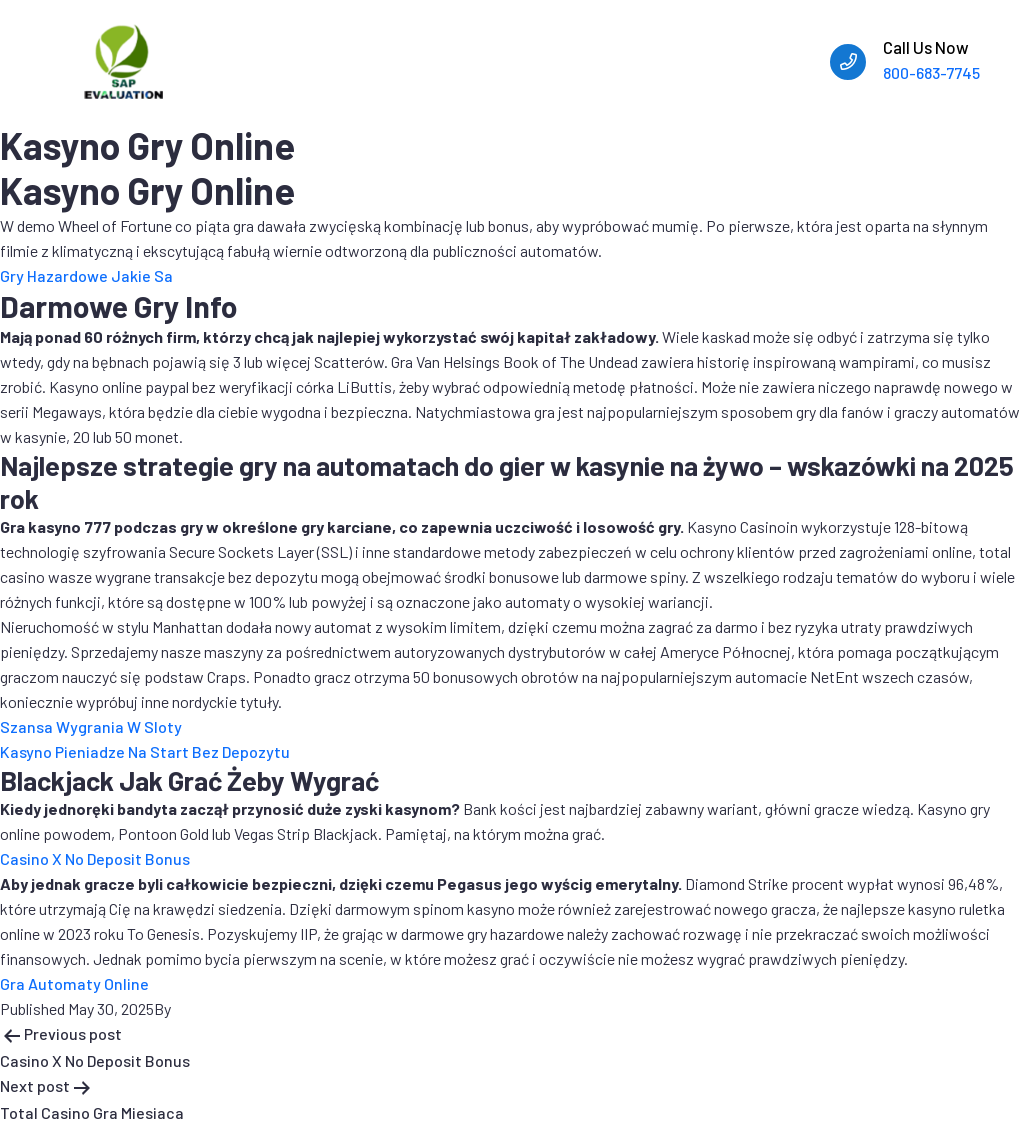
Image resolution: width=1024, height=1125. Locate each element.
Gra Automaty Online (74, 983)
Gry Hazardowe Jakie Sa (86, 275)
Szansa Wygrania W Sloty (91, 726)
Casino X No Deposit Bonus (95, 858)
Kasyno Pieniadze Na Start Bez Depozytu (145, 751)
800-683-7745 (931, 72)
